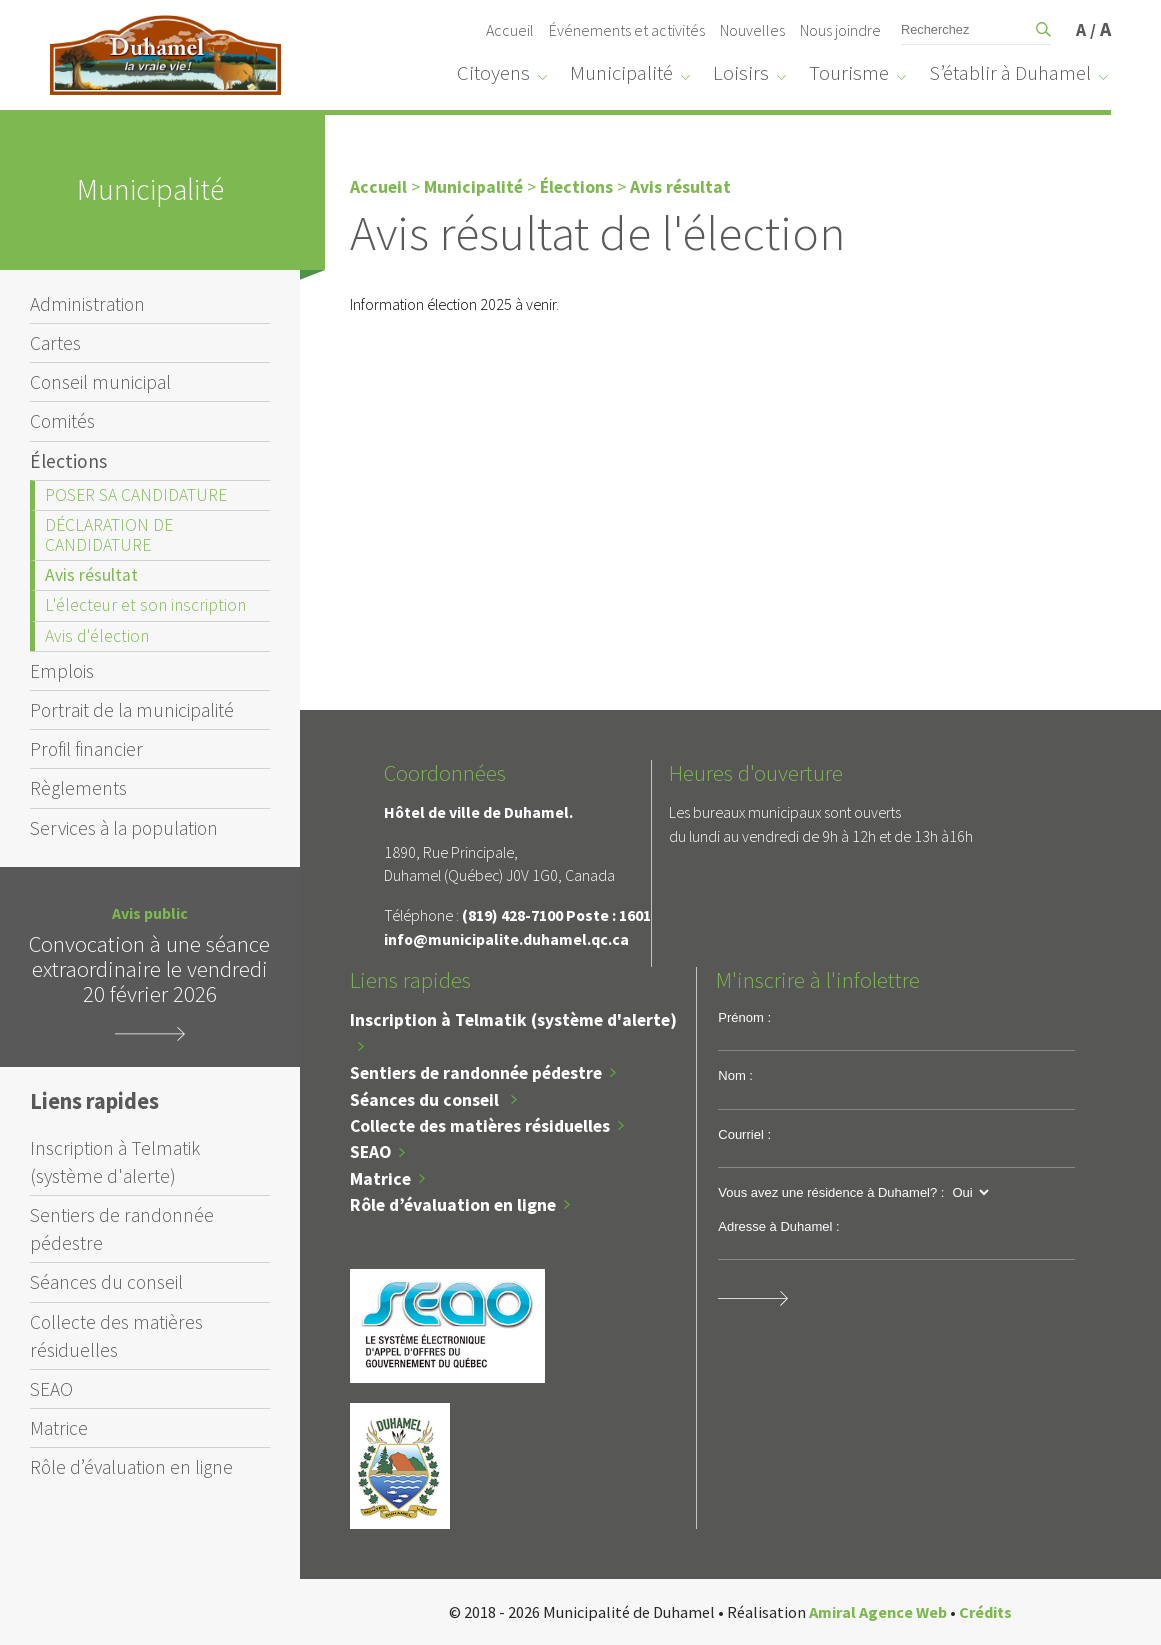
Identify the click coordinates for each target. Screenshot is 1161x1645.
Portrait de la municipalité (132, 710)
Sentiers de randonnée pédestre (122, 1229)
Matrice (59, 1428)
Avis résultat (91, 575)
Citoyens (493, 73)
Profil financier (86, 749)
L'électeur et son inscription (145, 605)
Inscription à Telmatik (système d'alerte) (115, 1162)
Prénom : (744, 1017)
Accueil (510, 30)
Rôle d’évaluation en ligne (131, 1467)
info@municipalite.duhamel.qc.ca (506, 939)
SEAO (51, 1389)
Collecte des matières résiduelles (116, 1336)
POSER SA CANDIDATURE (136, 495)
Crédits (985, 1612)
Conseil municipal (100, 382)
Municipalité (621, 73)
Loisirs (741, 73)
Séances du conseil (106, 1282)
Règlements (78, 788)
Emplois (62, 671)
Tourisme (849, 73)
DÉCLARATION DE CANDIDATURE (109, 534)
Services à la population (124, 828)
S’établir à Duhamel (1010, 73)
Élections (68, 461)
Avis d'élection (97, 636)
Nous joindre (840, 30)
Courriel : (744, 1134)
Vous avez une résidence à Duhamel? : (831, 1192)
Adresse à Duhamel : (778, 1226)
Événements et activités (627, 30)
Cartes (55, 343)
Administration (87, 304)
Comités (62, 421)
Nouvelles (752, 30)
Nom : (735, 1075)
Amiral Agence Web (878, 1612)
